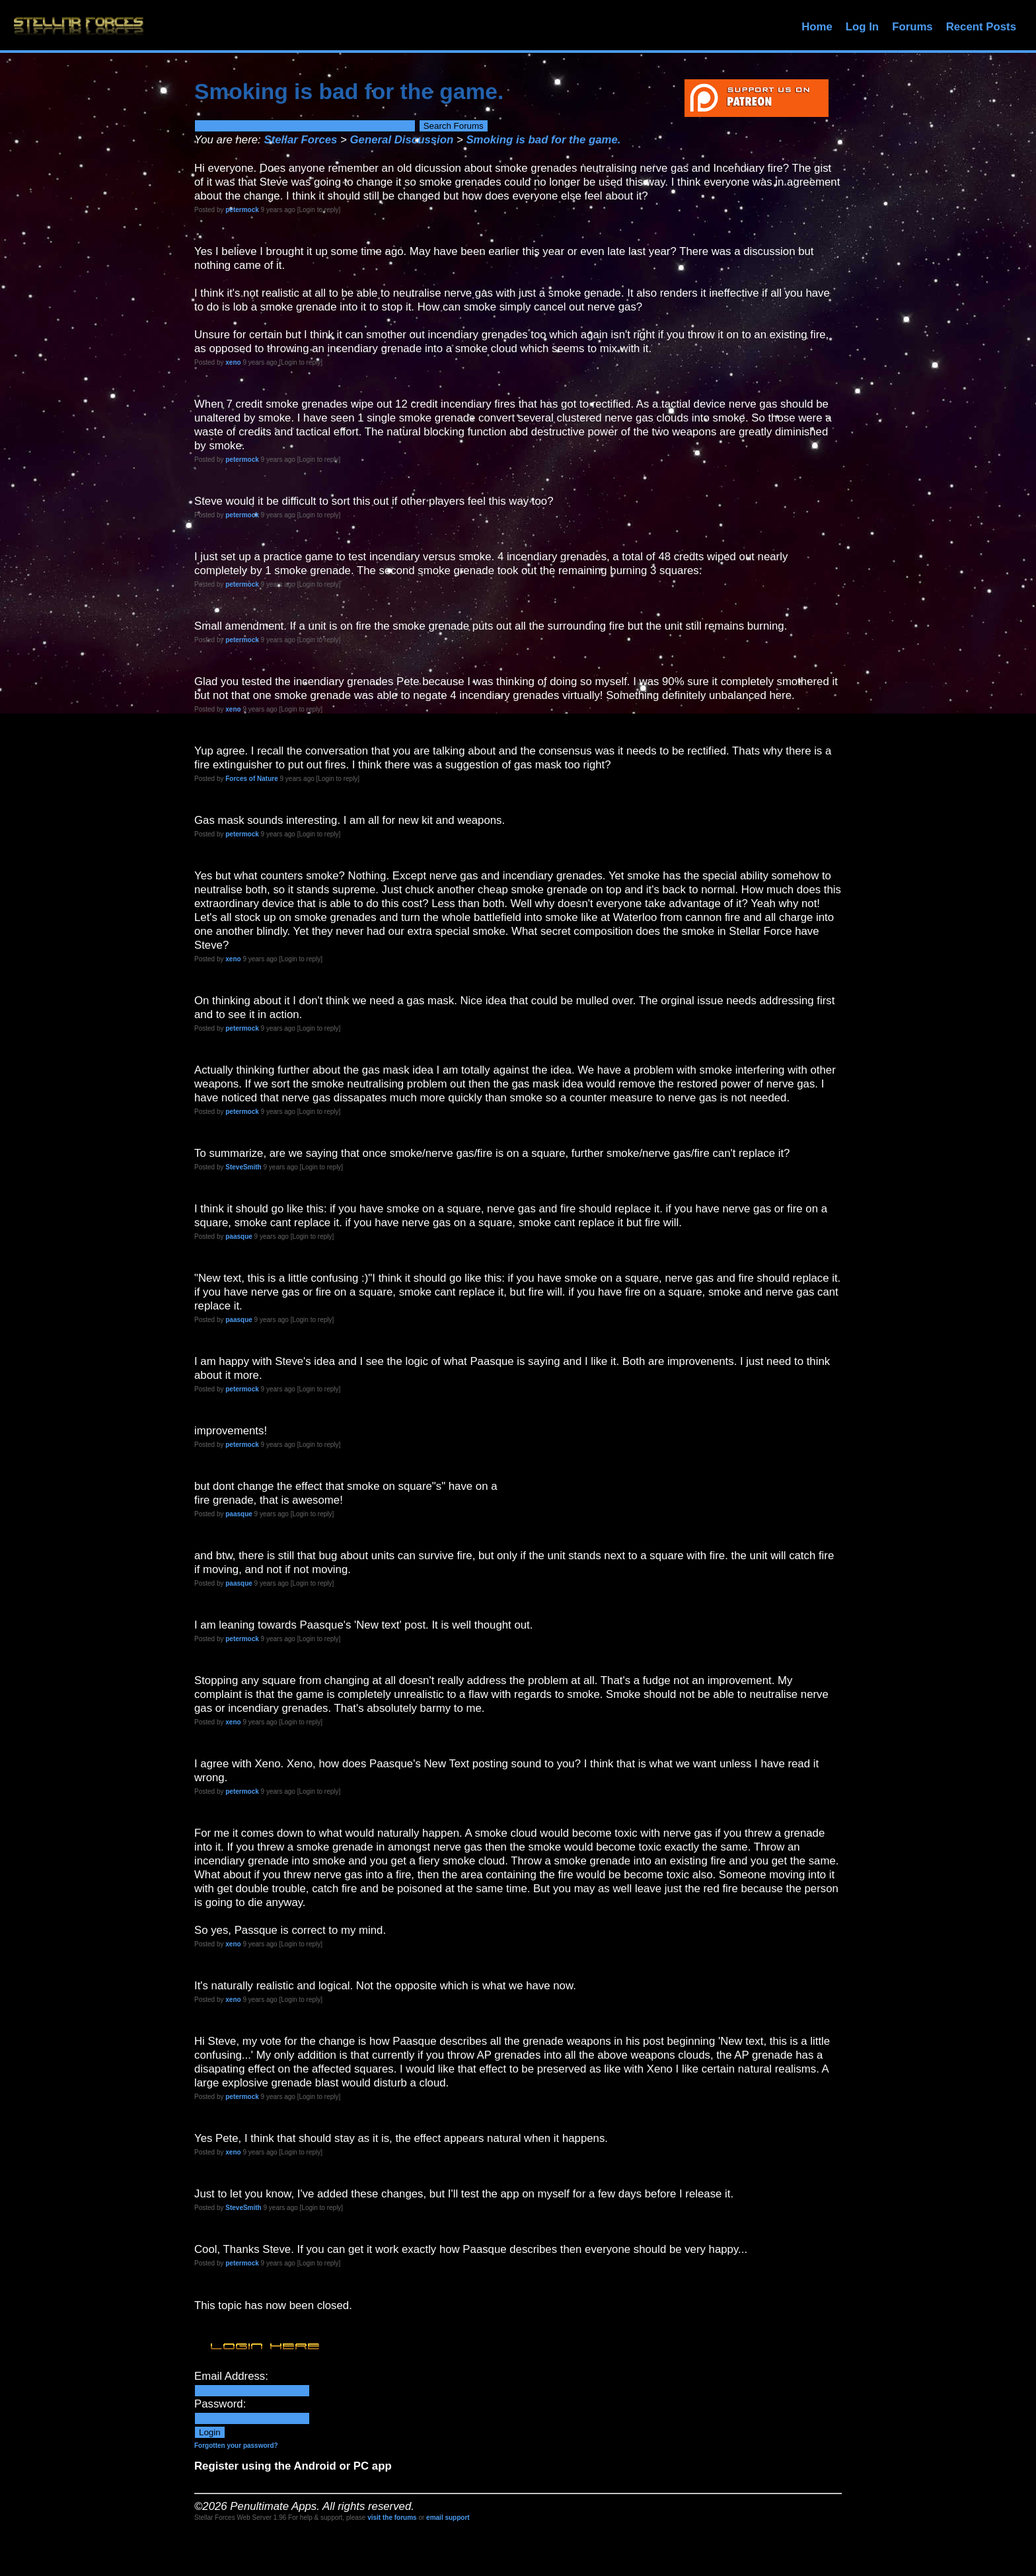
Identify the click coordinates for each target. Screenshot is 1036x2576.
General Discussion (402, 139)
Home (816, 26)
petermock (242, 209)
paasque (238, 1236)
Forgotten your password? (236, 2445)
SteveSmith (243, 1167)
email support (448, 2517)
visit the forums (391, 2517)
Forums (912, 26)
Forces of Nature (251, 778)
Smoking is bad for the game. (543, 139)
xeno (232, 362)
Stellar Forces (300, 139)
